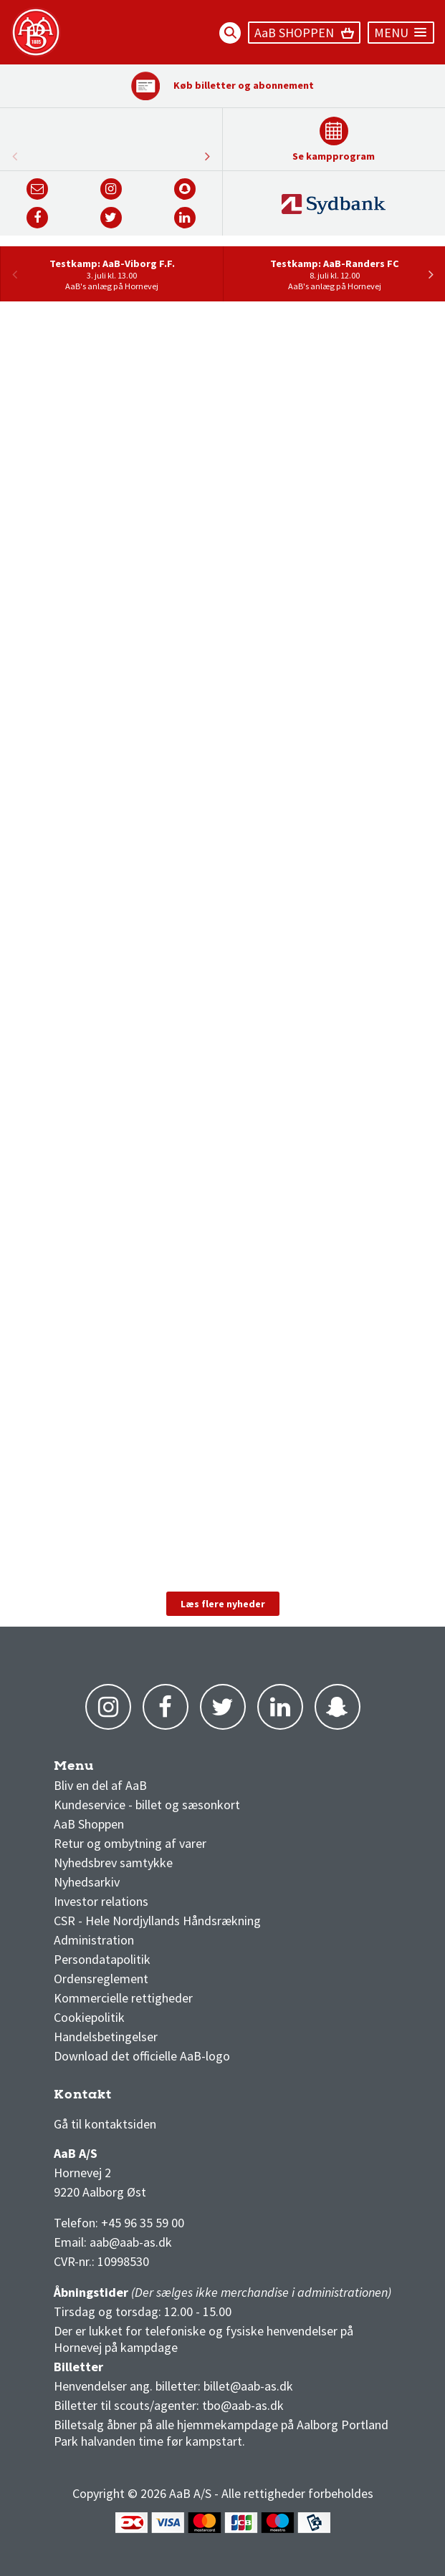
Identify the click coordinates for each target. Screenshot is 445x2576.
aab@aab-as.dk (131, 2242)
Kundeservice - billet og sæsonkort (147, 1804)
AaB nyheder (99, 1769)
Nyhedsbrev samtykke (113, 1862)
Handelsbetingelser (106, 2036)
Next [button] (14, 156)
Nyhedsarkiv (87, 1882)
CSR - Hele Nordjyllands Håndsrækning (157, 1920)
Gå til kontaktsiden (105, 2124)
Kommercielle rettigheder (123, 1998)
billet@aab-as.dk (248, 2386)
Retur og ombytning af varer (130, 1843)
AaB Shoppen (89, 1824)
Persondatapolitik (102, 1959)
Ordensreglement (102, 1978)
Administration (94, 1940)
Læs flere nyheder (223, 1603)
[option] (111, 273)
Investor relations (101, 1901)
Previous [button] (208, 156)
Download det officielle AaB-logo (142, 2056)
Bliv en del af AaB (100, 1785)
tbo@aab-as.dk (243, 2405)
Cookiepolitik (89, 2017)
